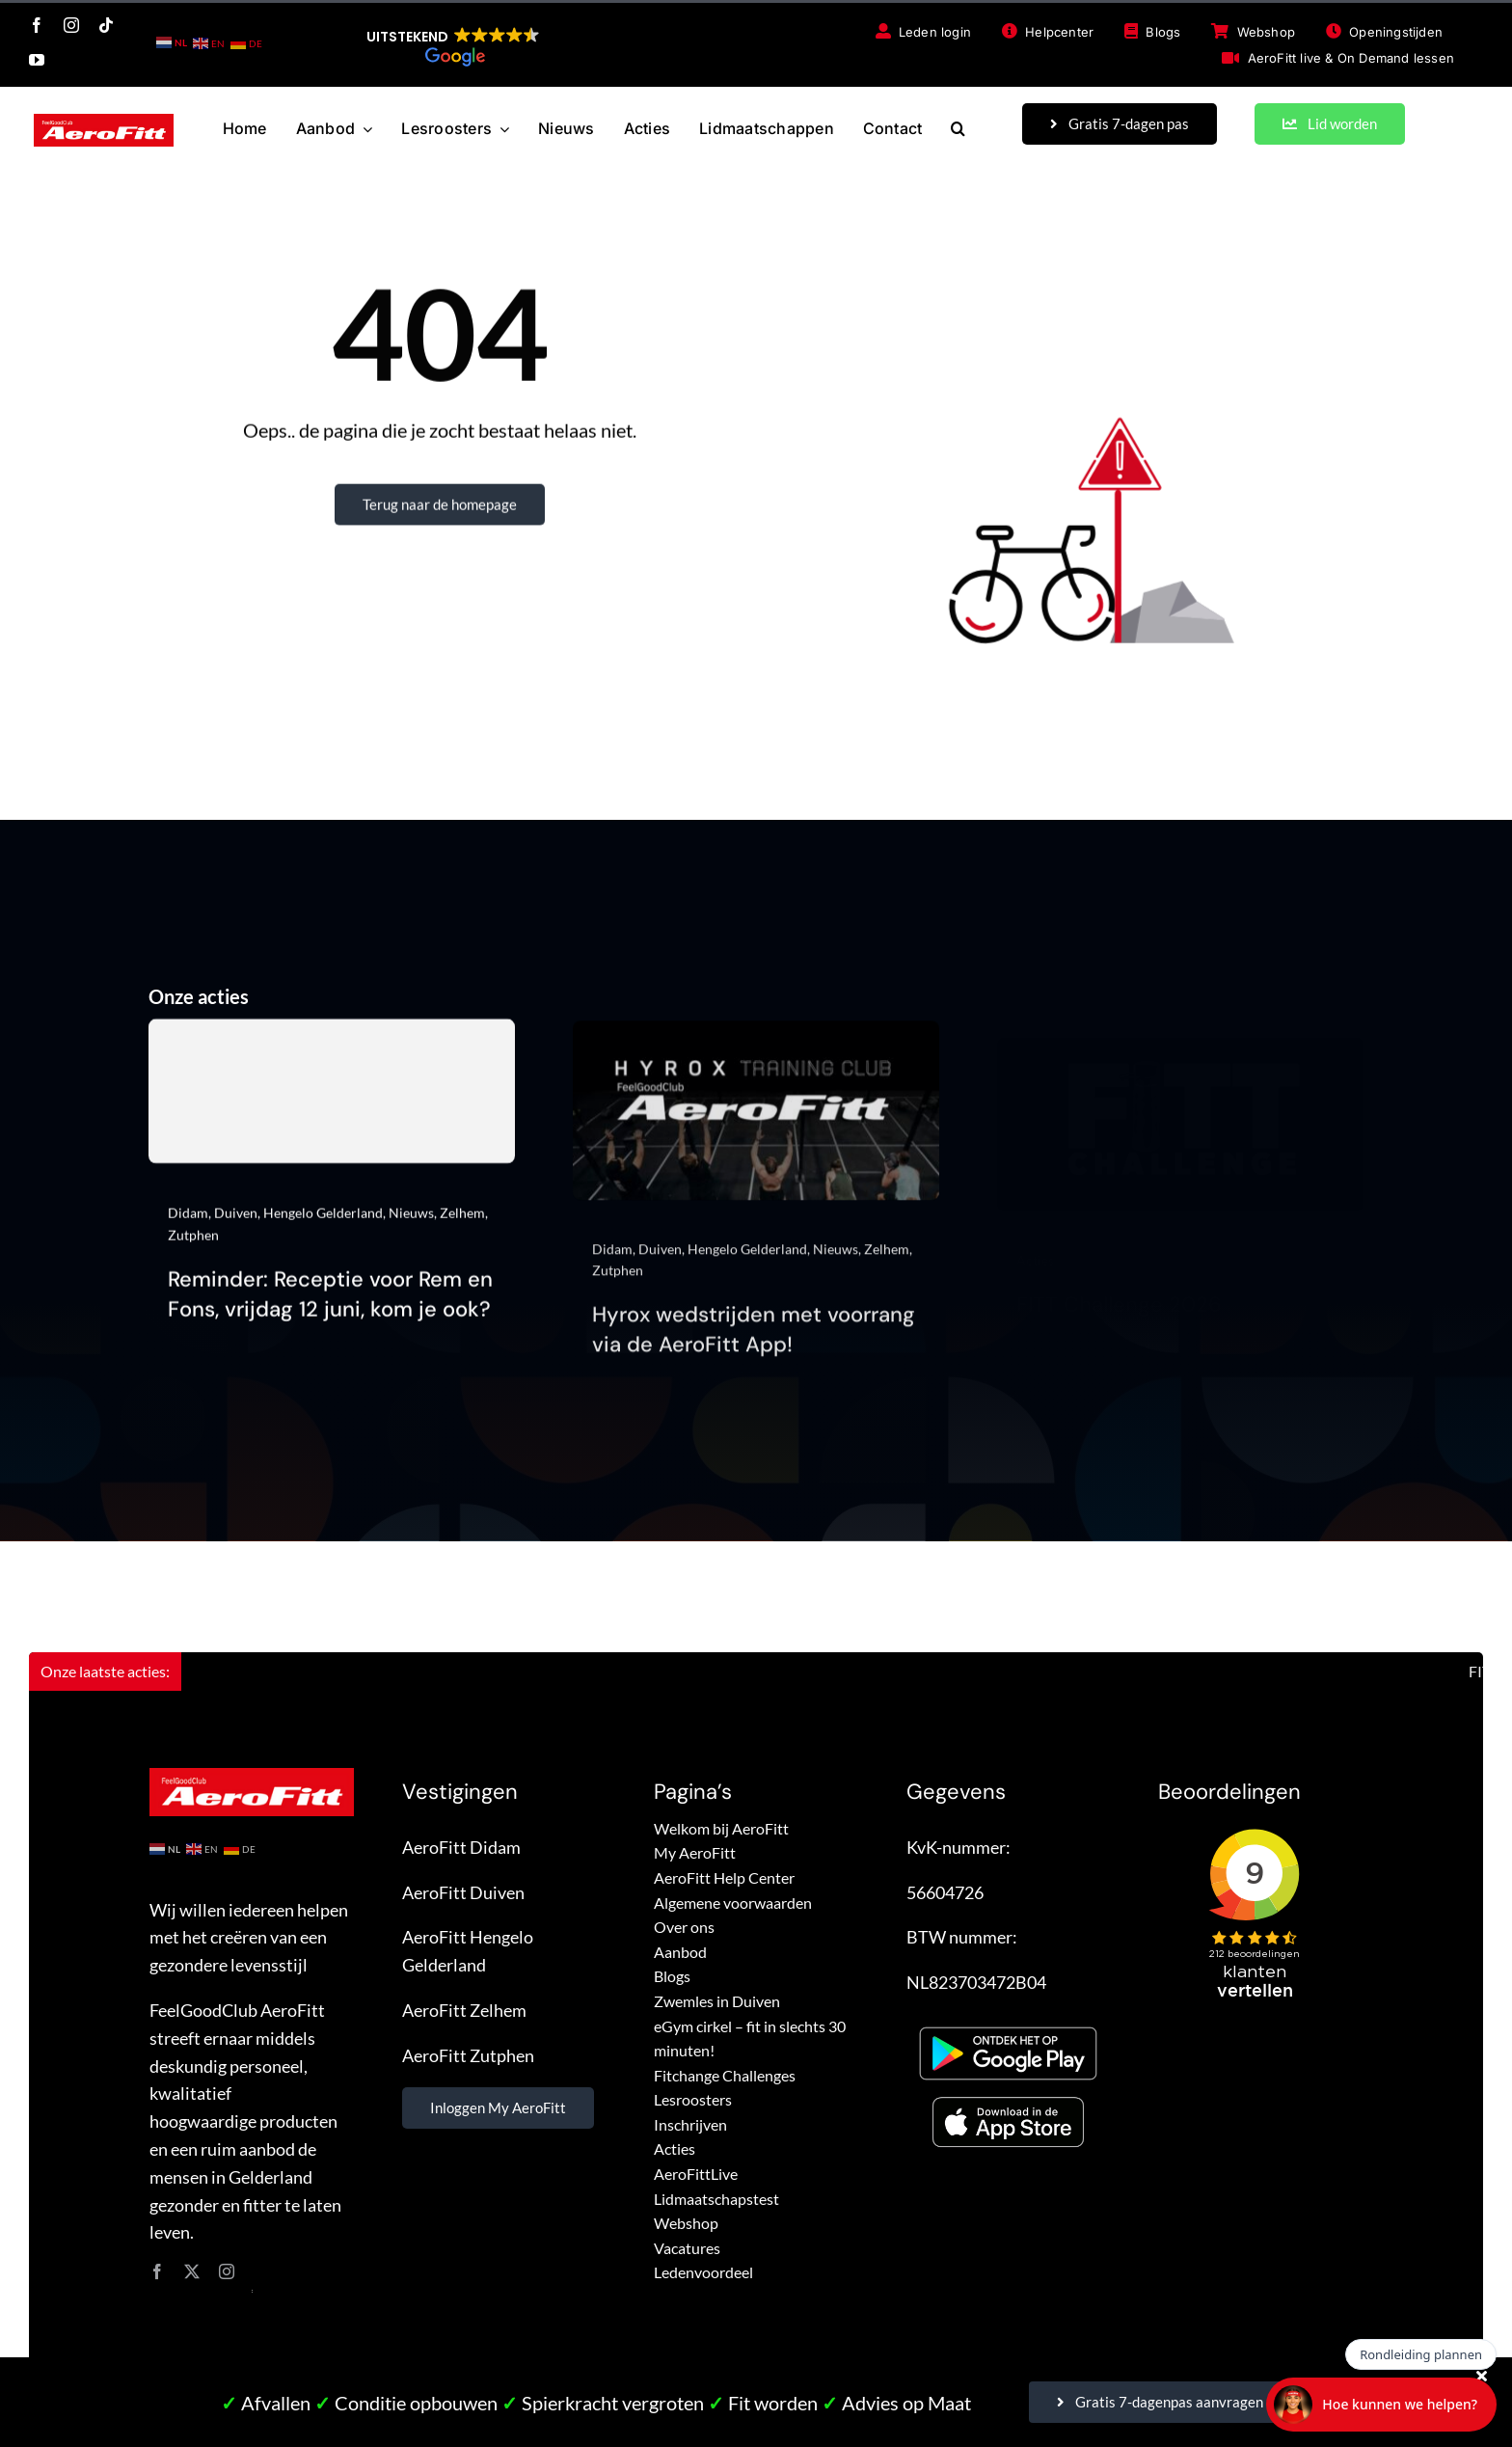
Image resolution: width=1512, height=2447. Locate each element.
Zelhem (462, 1222)
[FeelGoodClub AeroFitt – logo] (104, 122)
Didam (188, 1222)
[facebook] (36, 25)
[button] (454, 46)
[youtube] (36, 60)
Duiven (235, 1222)
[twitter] (192, 2271)
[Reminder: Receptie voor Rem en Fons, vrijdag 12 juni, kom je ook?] (331, 1101)
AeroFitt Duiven (463, 1892)
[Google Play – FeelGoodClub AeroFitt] (1008, 2022)
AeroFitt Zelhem (464, 2010)
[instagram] (71, 25)
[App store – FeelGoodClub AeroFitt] (1008, 2101)
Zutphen (193, 1245)
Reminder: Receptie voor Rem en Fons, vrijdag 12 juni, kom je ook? (330, 1304)
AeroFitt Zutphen (468, 2055)
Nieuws (411, 1222)
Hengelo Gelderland (323, 1222)
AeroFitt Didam (461, 1847)
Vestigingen (460, 1792)
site (252, 2290)
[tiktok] (106, 25)
